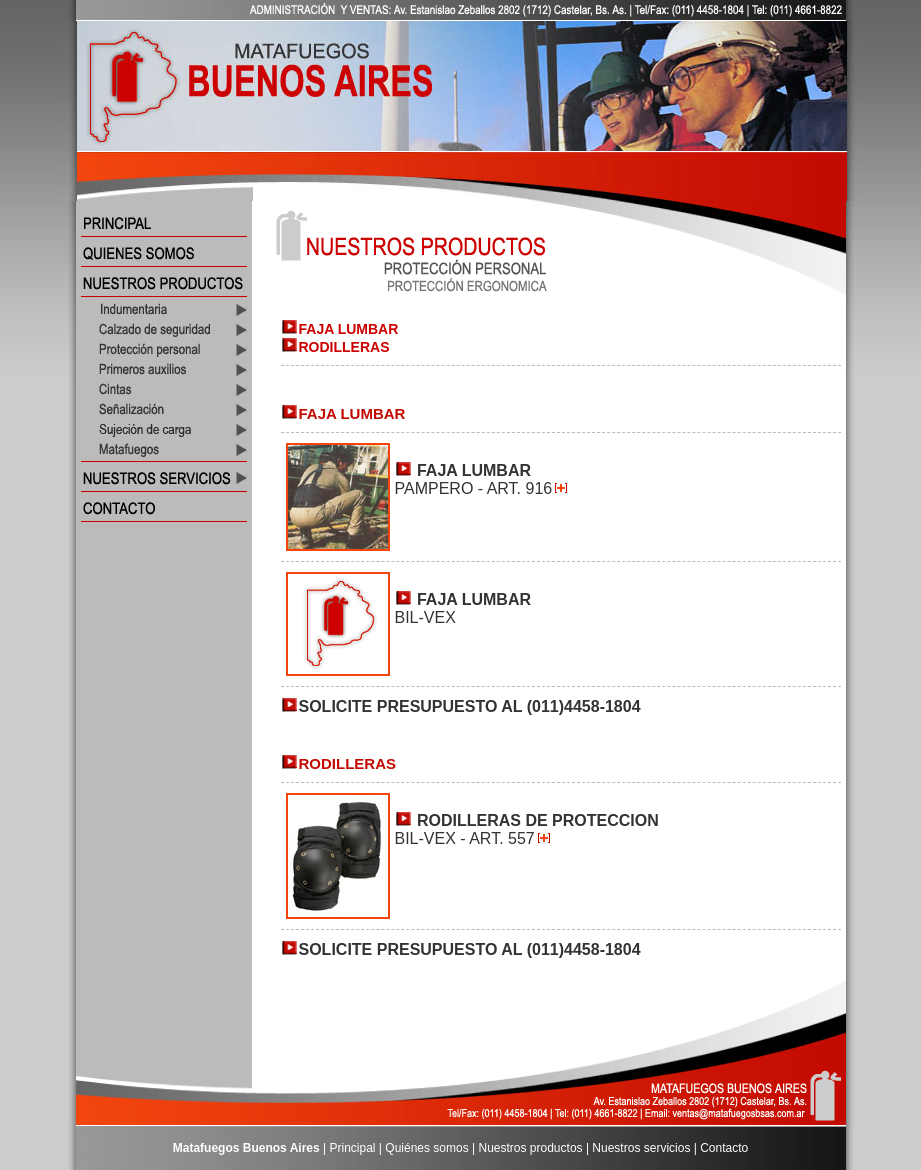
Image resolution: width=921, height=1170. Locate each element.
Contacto (724, 1148)
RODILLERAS (344, 347)
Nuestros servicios (641, 1148)
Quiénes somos (426, 1148)
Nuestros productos (531, 1148)
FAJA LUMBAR (349, 329)
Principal (353, 1148)
